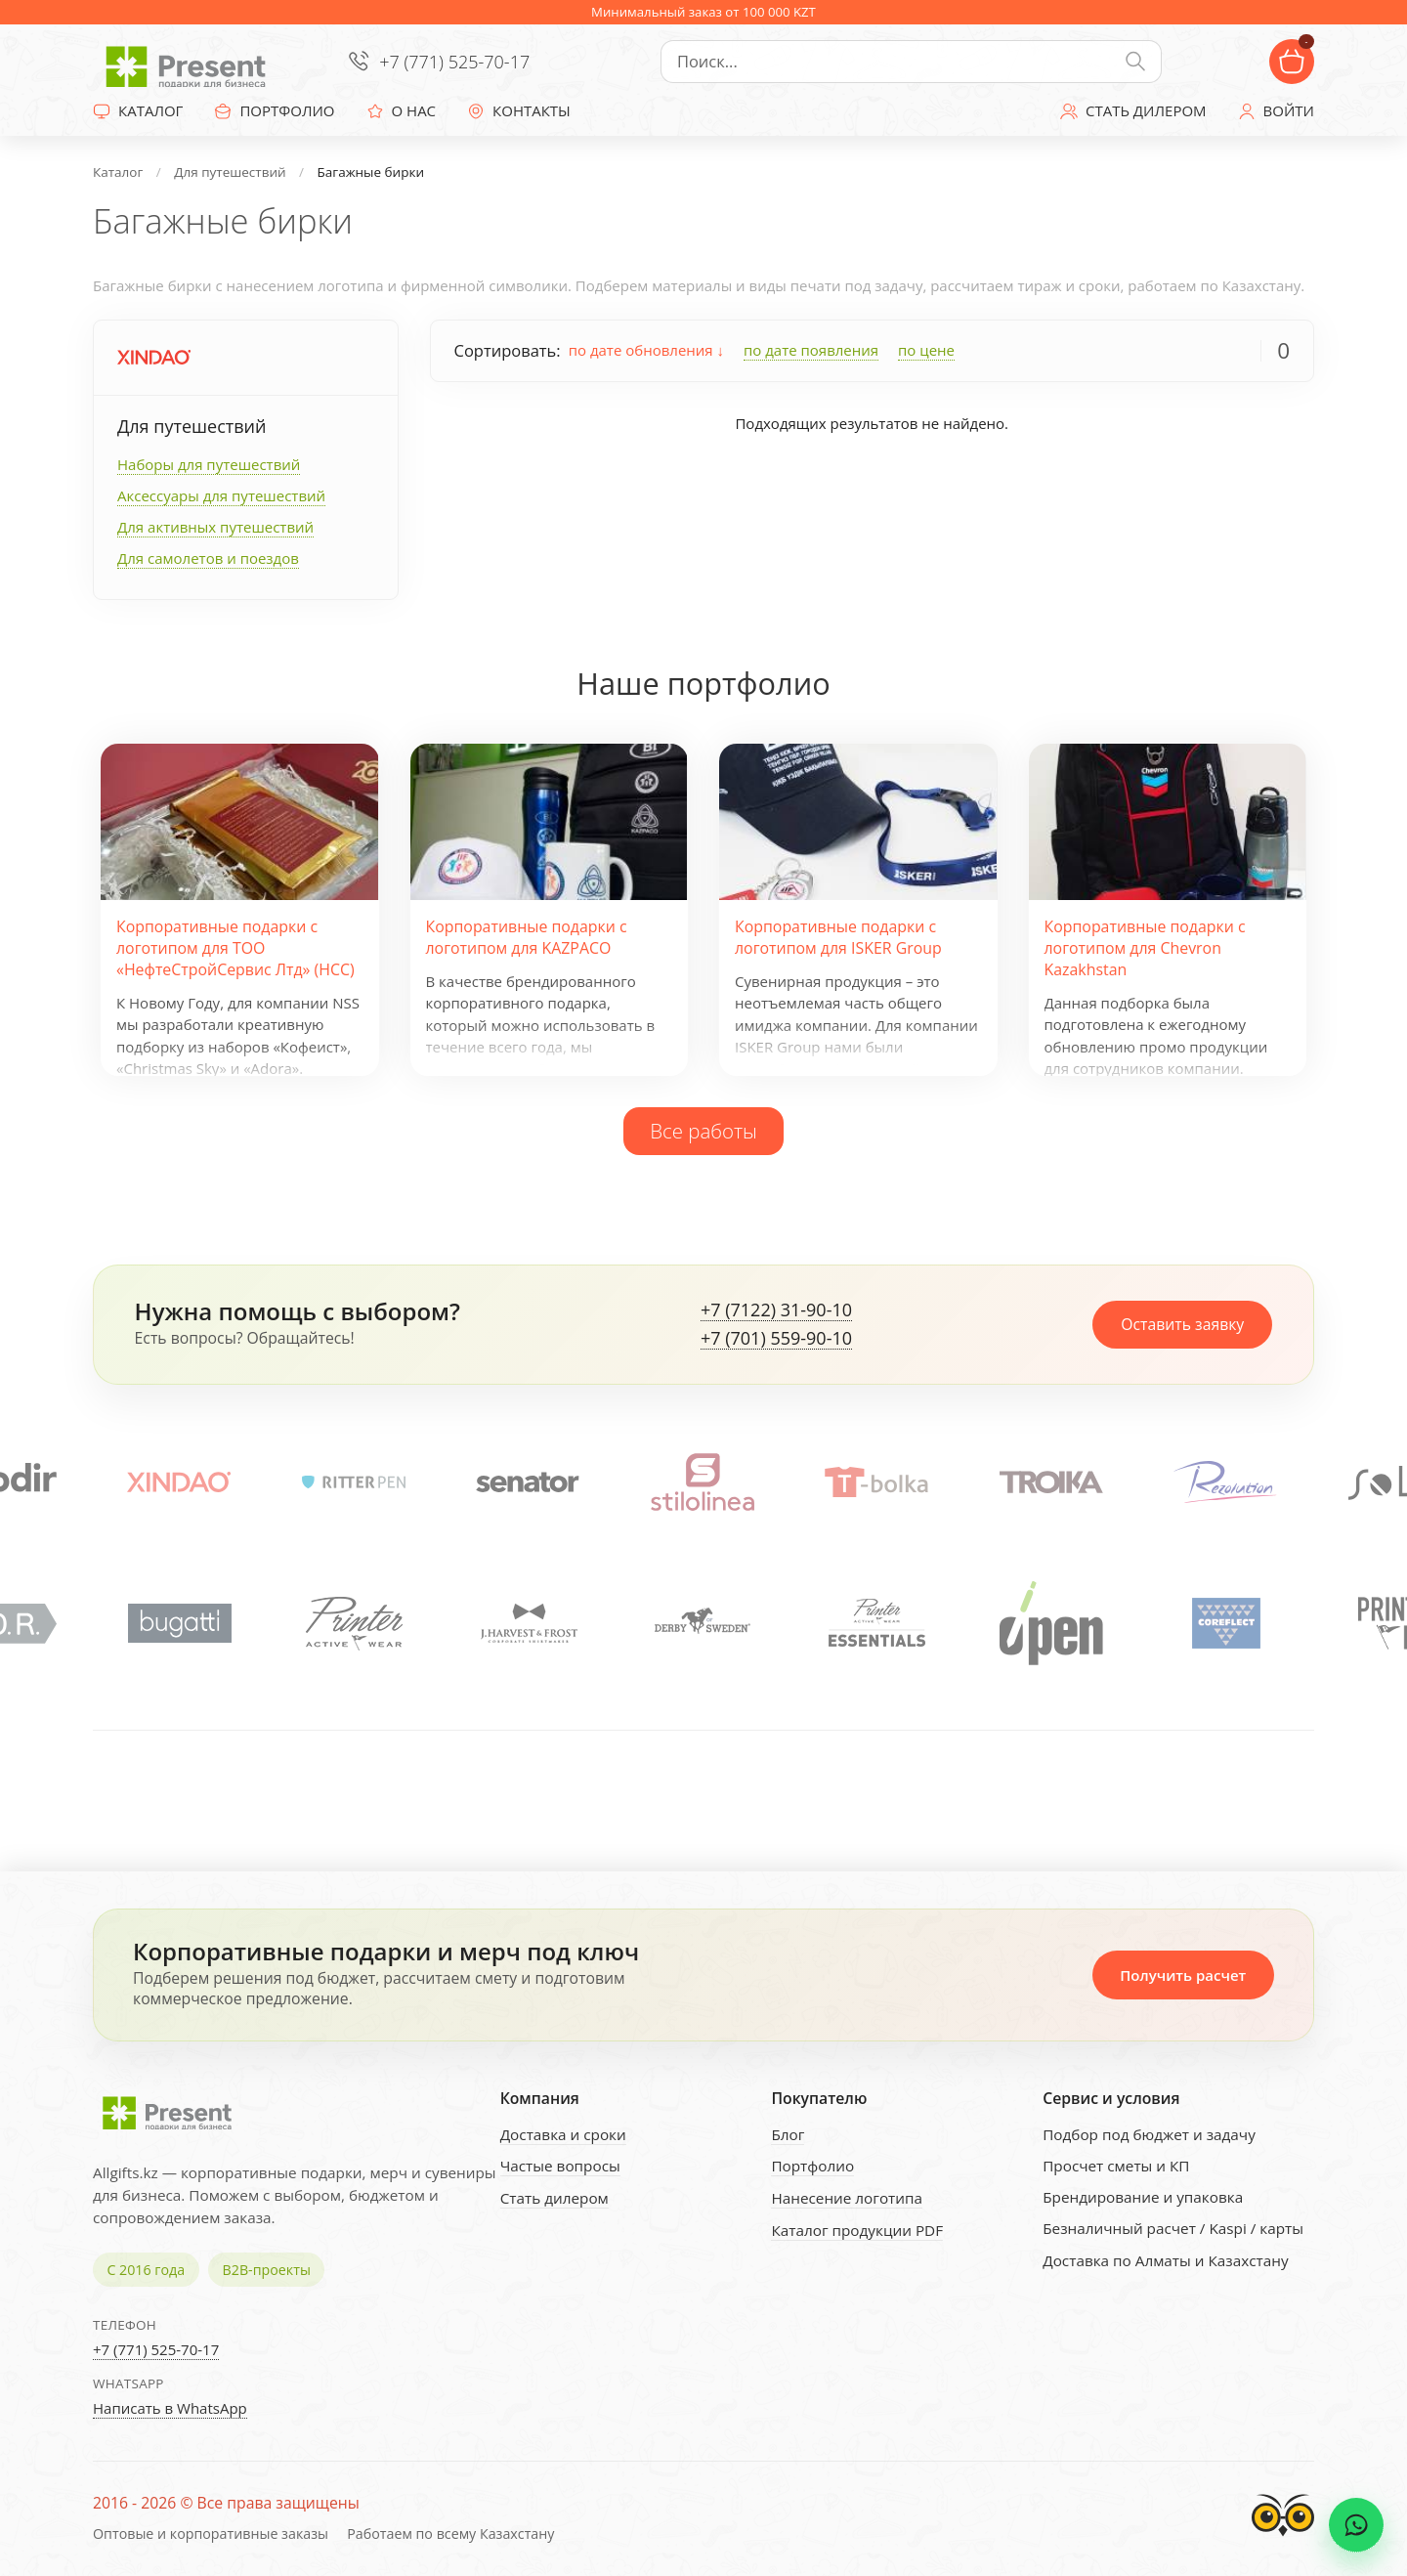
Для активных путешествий (215, 527)
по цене (926, 350)
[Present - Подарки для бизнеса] (190, 61)
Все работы (703, 1130)
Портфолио (812, 2165)
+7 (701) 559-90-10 (776, 1339)
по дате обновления (646, 350)
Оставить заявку (1182, 1324)
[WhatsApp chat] (1356, 2525)
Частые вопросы (560, 2165)
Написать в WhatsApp (170, 2408)
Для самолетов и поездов (208, 558)
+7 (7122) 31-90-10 (776, 1310)
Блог (787, 2134)
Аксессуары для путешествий (221, 495)
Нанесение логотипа (846, 2198)
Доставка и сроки (563, 2134)
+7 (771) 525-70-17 (454, 61)
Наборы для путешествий (208, 464)
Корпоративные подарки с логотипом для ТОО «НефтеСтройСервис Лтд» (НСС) (235, 948)
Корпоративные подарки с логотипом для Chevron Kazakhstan (1145, 948)
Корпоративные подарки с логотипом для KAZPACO (526, 937)
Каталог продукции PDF (857, 2230)
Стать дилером (554, 2198)
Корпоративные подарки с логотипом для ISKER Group (838, 937)
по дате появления (811, 350)
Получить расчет (1183, 1975)
